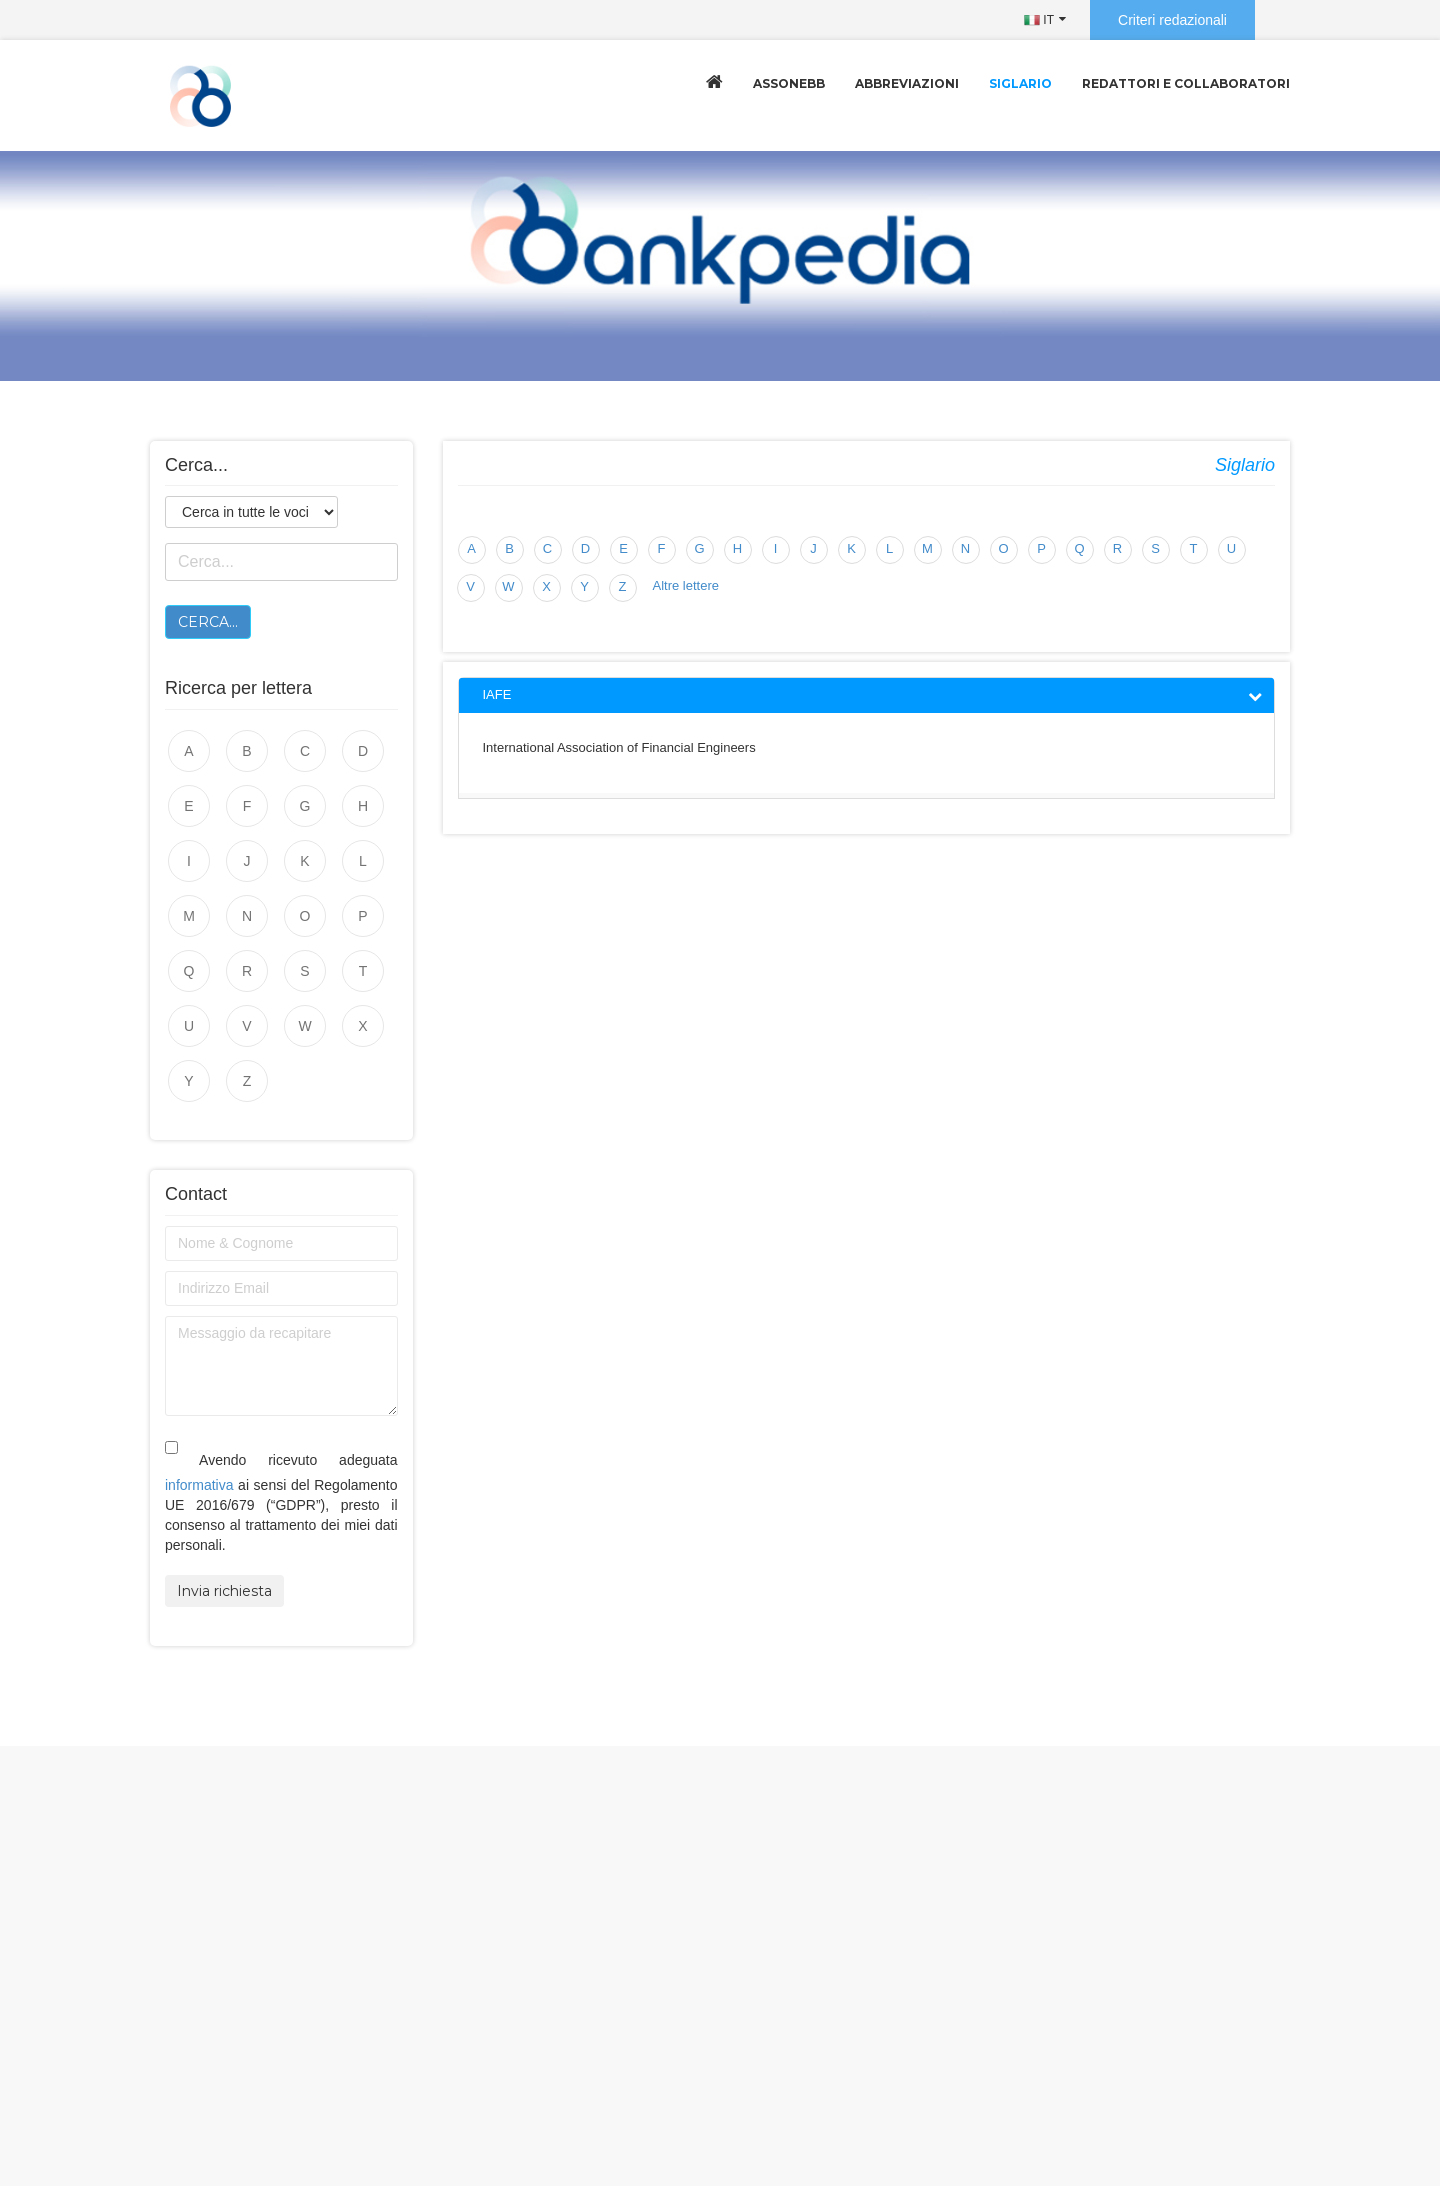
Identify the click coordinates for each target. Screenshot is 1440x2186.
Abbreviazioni (907, 83)
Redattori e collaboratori (1186, 83)
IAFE (497, 694)
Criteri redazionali (1172, 20)
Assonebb (789, 83)
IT (1039, 20)
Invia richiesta (224, 1591)
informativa (199, 1485)
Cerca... (208, 622)
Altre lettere (686, 585)
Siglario (1020, 83)
